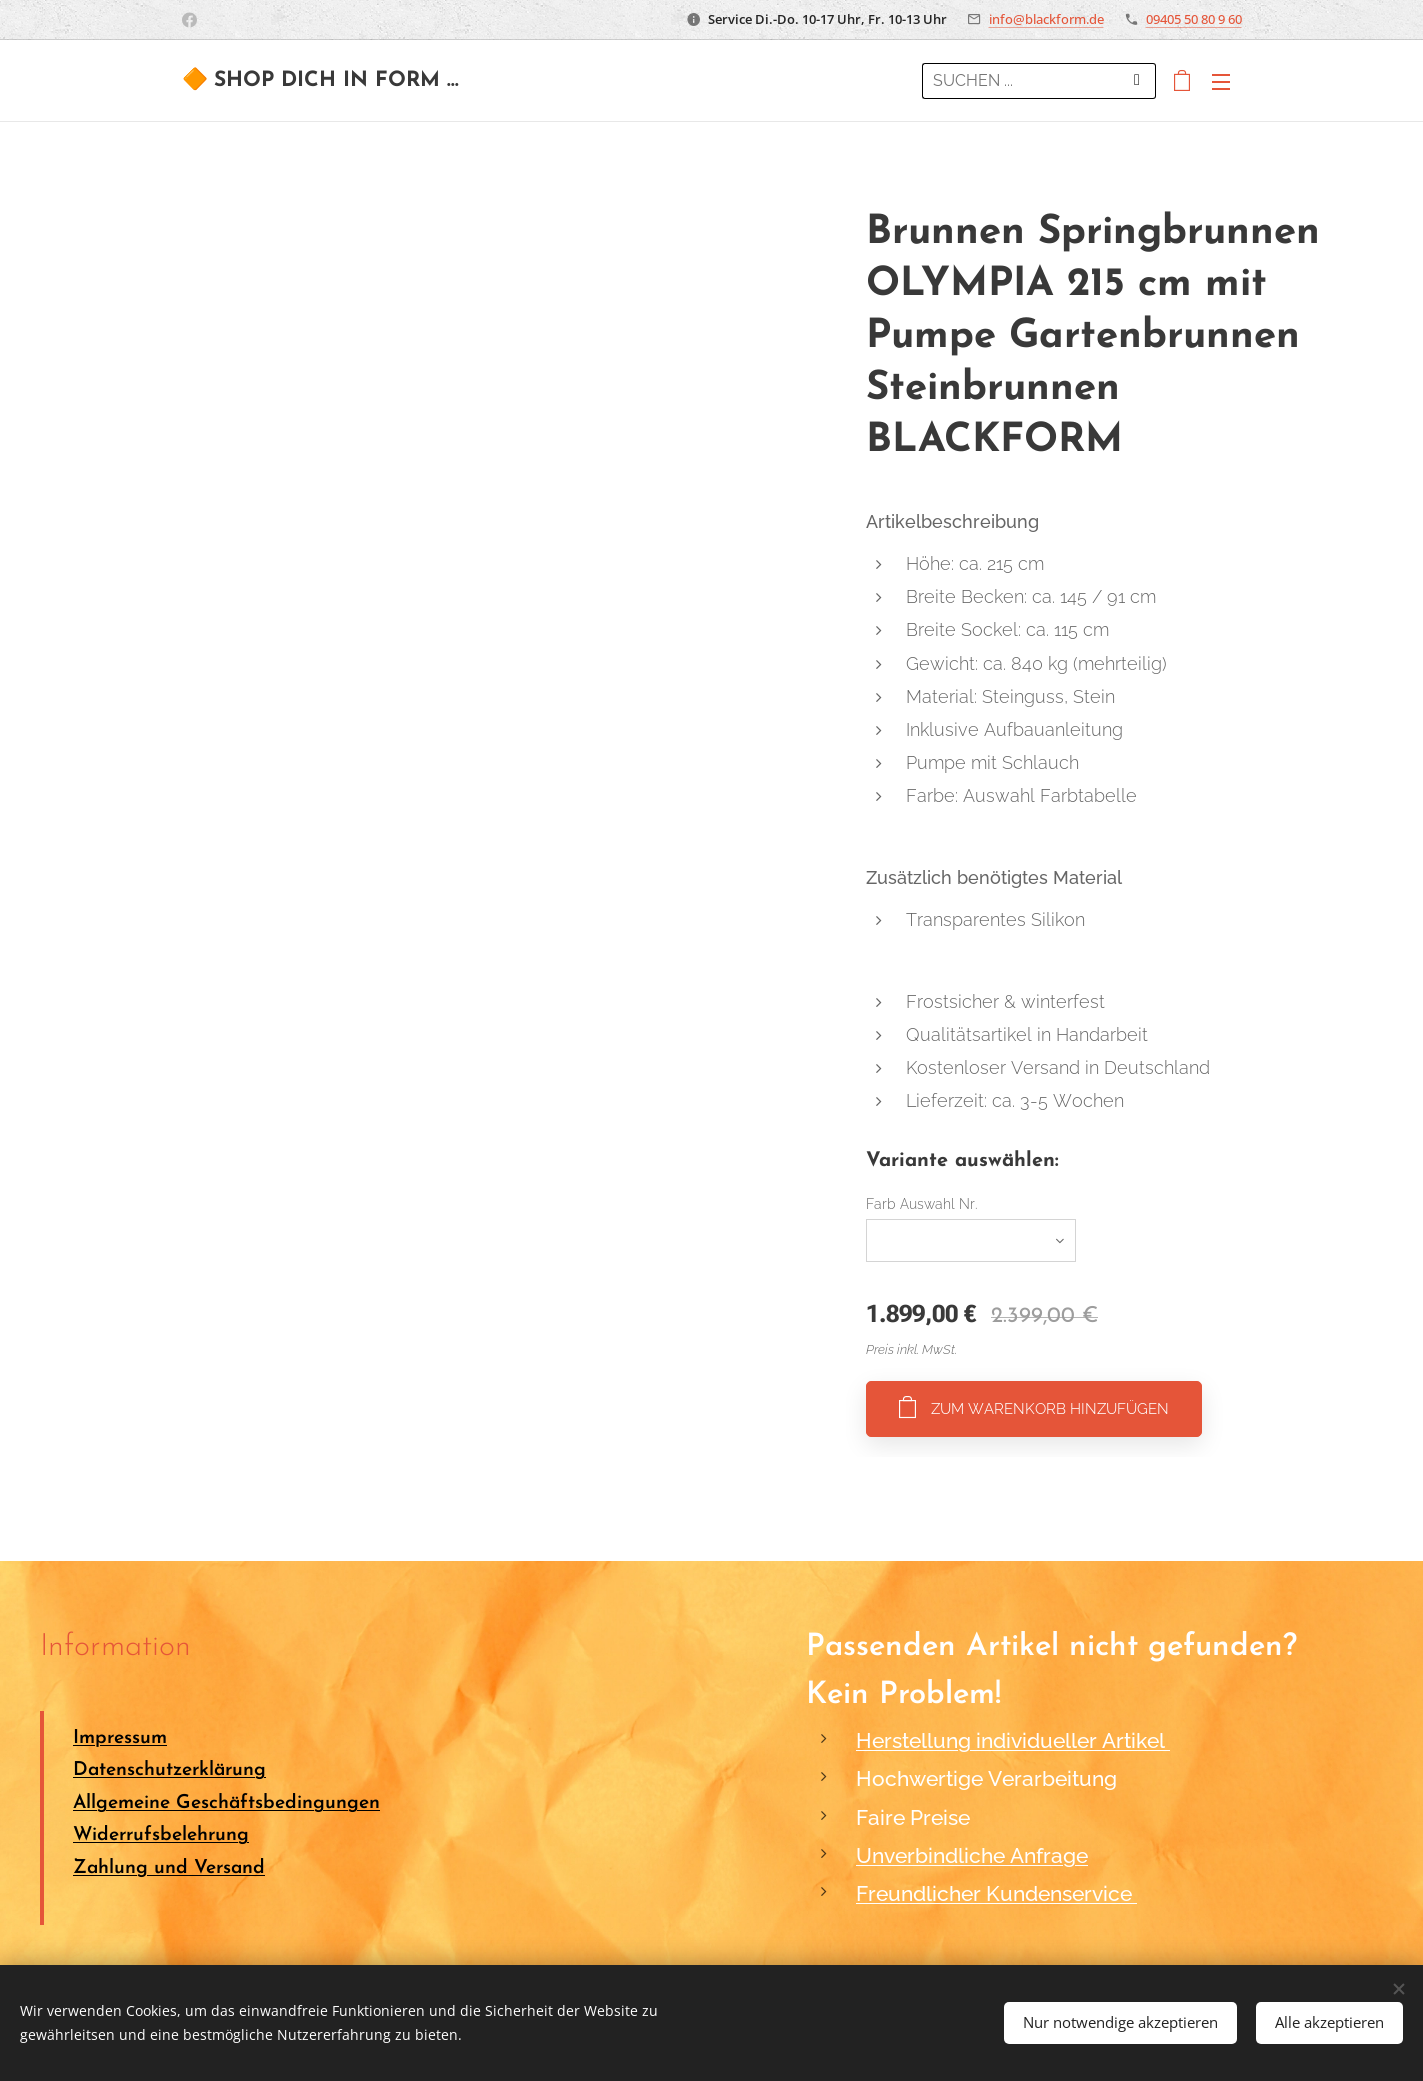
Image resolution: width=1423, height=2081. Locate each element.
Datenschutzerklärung (169, 1771)
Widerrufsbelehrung (161, 1835)
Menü (1221, 82)
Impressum (120, 1738)
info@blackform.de (1046, 19)
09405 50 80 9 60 (1194, 19)
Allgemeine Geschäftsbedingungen (226, 1803)
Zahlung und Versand (169, 1868)
